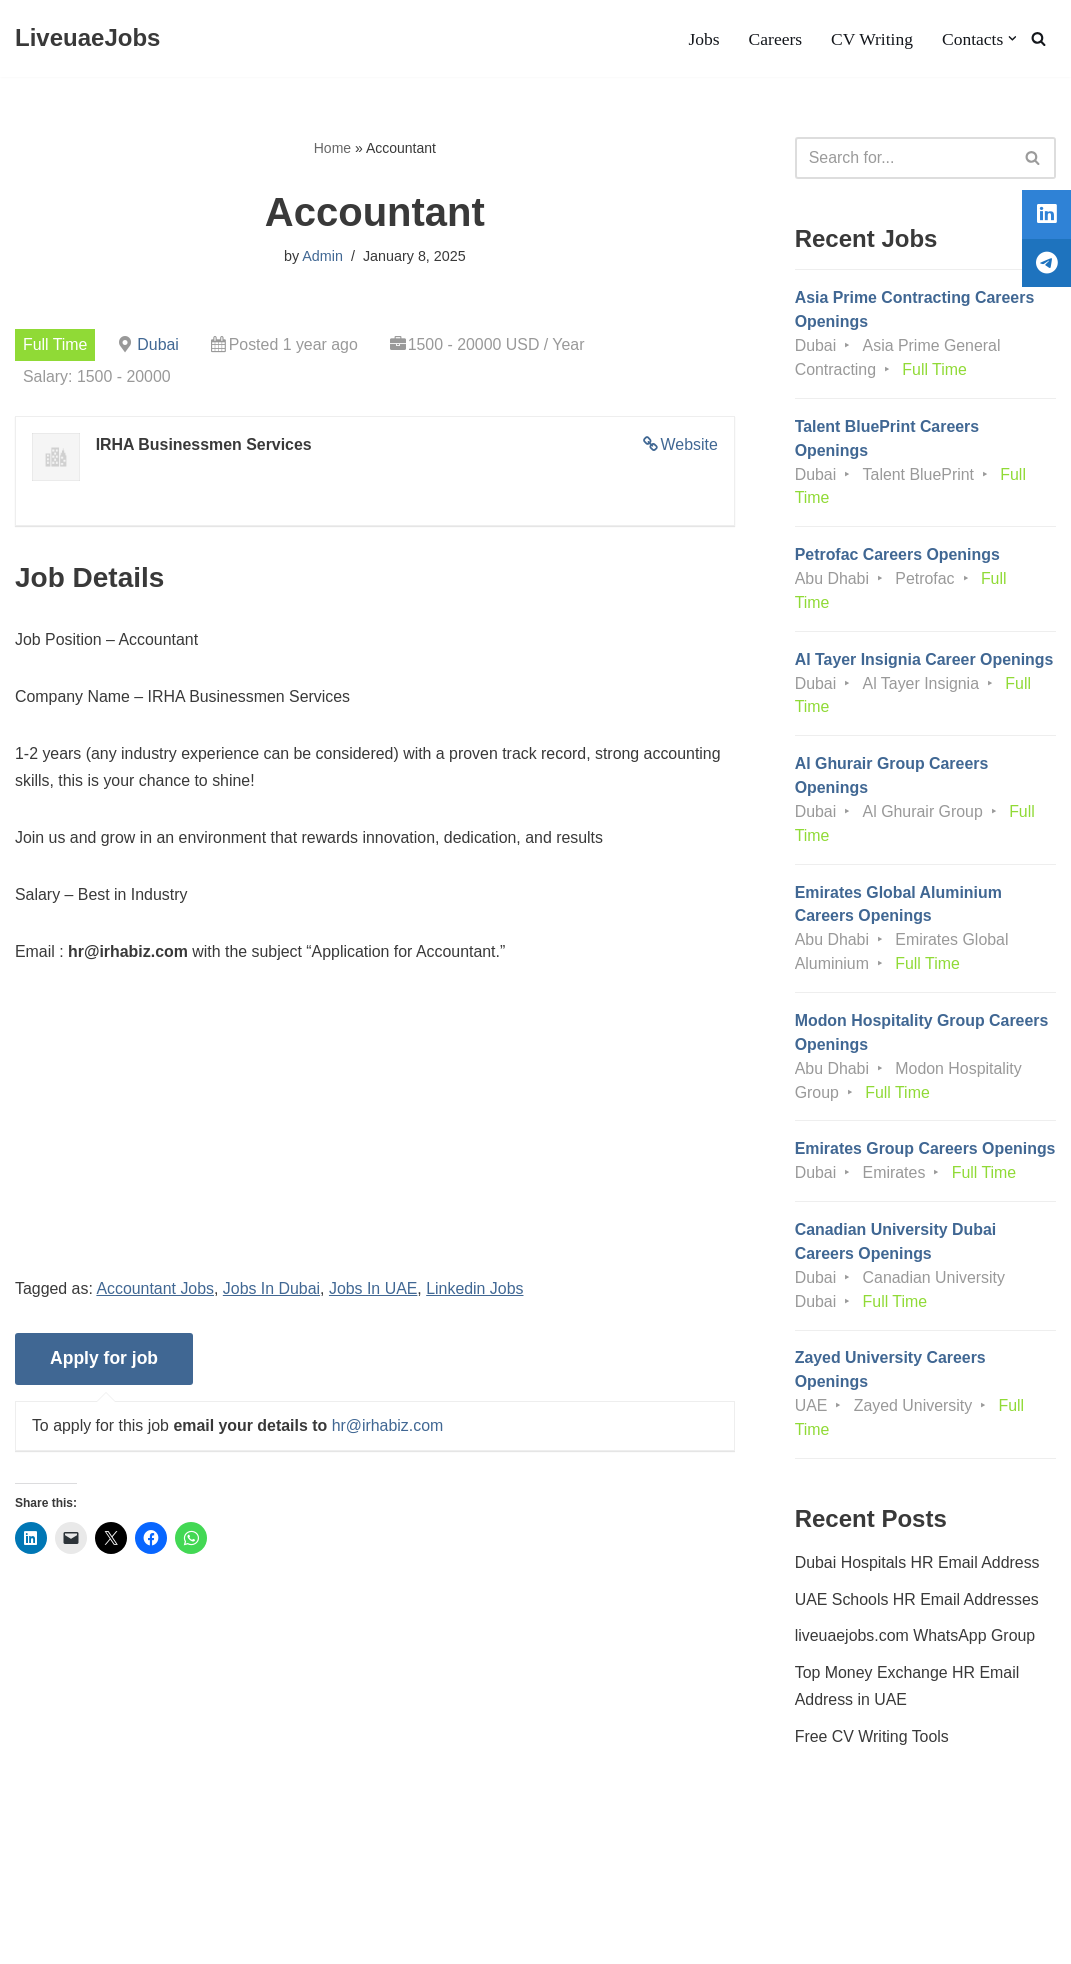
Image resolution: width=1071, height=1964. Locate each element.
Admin (322, 257)
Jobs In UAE (375, 1292)
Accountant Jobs (156, 1292)
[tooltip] (1044, 217)
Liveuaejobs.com (75, 1938)
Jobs (702, 39)
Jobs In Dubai (273, 1292)
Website (689, 445)
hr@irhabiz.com (389, 1429)
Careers (775, 39)
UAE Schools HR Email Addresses (917, 1630)
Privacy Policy (179, 1888)
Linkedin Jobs (478, 1292)
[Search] (1038, 38)
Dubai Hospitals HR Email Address (918, 1592)
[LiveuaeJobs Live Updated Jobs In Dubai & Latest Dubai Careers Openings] (87, 38)
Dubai (159, 344)
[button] (1012, 38)
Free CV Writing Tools (872, 1768)
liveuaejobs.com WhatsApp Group (916, 1667)
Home (332, 148)
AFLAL (260, 1938)
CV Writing (871, 39)
